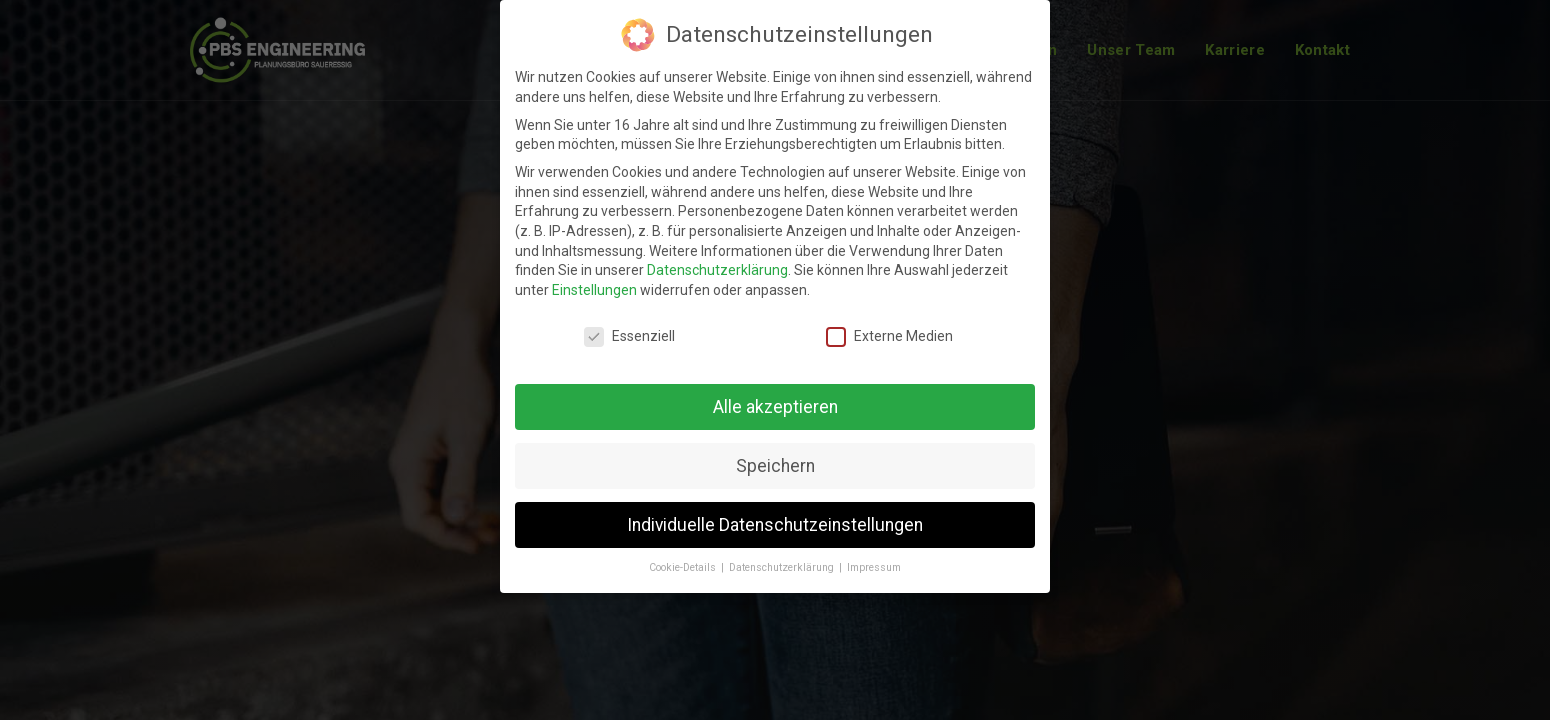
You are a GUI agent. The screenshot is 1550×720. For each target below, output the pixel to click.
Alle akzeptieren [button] (775, 407)
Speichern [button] (775, 466)
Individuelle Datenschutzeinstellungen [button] (775, 525)
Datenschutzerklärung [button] (783, 567)
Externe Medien (889, 336)
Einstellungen (594, 290)
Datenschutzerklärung (717, 270)
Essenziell (629, 336)
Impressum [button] (874, 567)
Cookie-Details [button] (684, 567)
